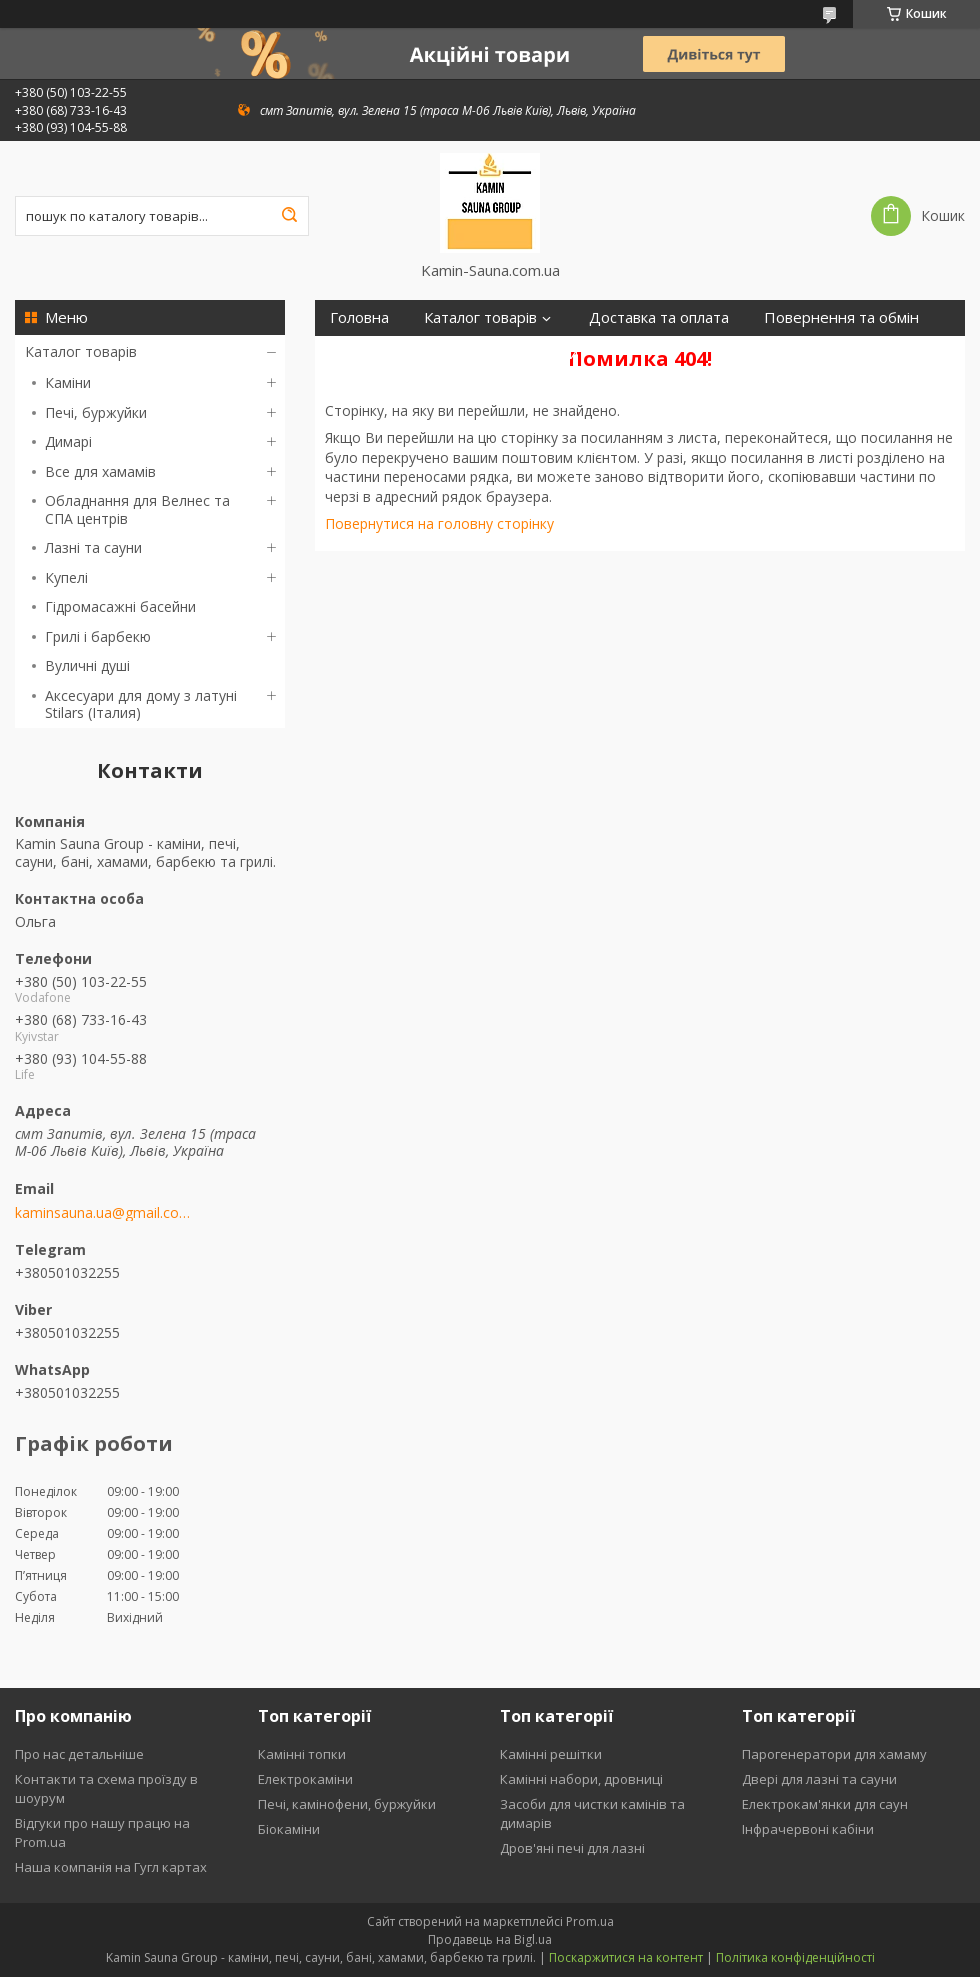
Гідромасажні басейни (120, 606)
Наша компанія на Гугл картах (111, 1867)
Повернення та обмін (841, 317)
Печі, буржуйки (96, 412)
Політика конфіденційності (795, 1957)
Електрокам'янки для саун (825, 1804)
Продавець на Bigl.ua (490, 1939)
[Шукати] (289, 216)
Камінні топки (302, 1754)
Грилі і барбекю (98, 636)
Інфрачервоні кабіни (808, 1829)
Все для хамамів (100, 471)
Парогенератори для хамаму (834, 1754)
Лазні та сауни (93, 547)
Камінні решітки (551, 1754)
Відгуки (551, 353)
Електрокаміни (305, 1779)
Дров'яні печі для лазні (572, 1848)
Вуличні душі (87, 665)
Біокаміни (289, 1829)
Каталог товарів (81, 351)
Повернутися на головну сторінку (439, 523)
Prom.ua (590, 1921)
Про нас (359, 353)
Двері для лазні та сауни (819, 1779)
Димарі (68, 441)
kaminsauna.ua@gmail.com (102, 1213)
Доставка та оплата (659, 317)
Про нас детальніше (79, 1754)
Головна (359, 317)
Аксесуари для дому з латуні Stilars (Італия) (141, 704)
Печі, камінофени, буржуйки (347, 1804)
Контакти (456, 353)
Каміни (68, 382)
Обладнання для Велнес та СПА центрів (137, 509)
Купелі (66, 577)
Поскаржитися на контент (626, 1957)
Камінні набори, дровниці (581, 1779)
